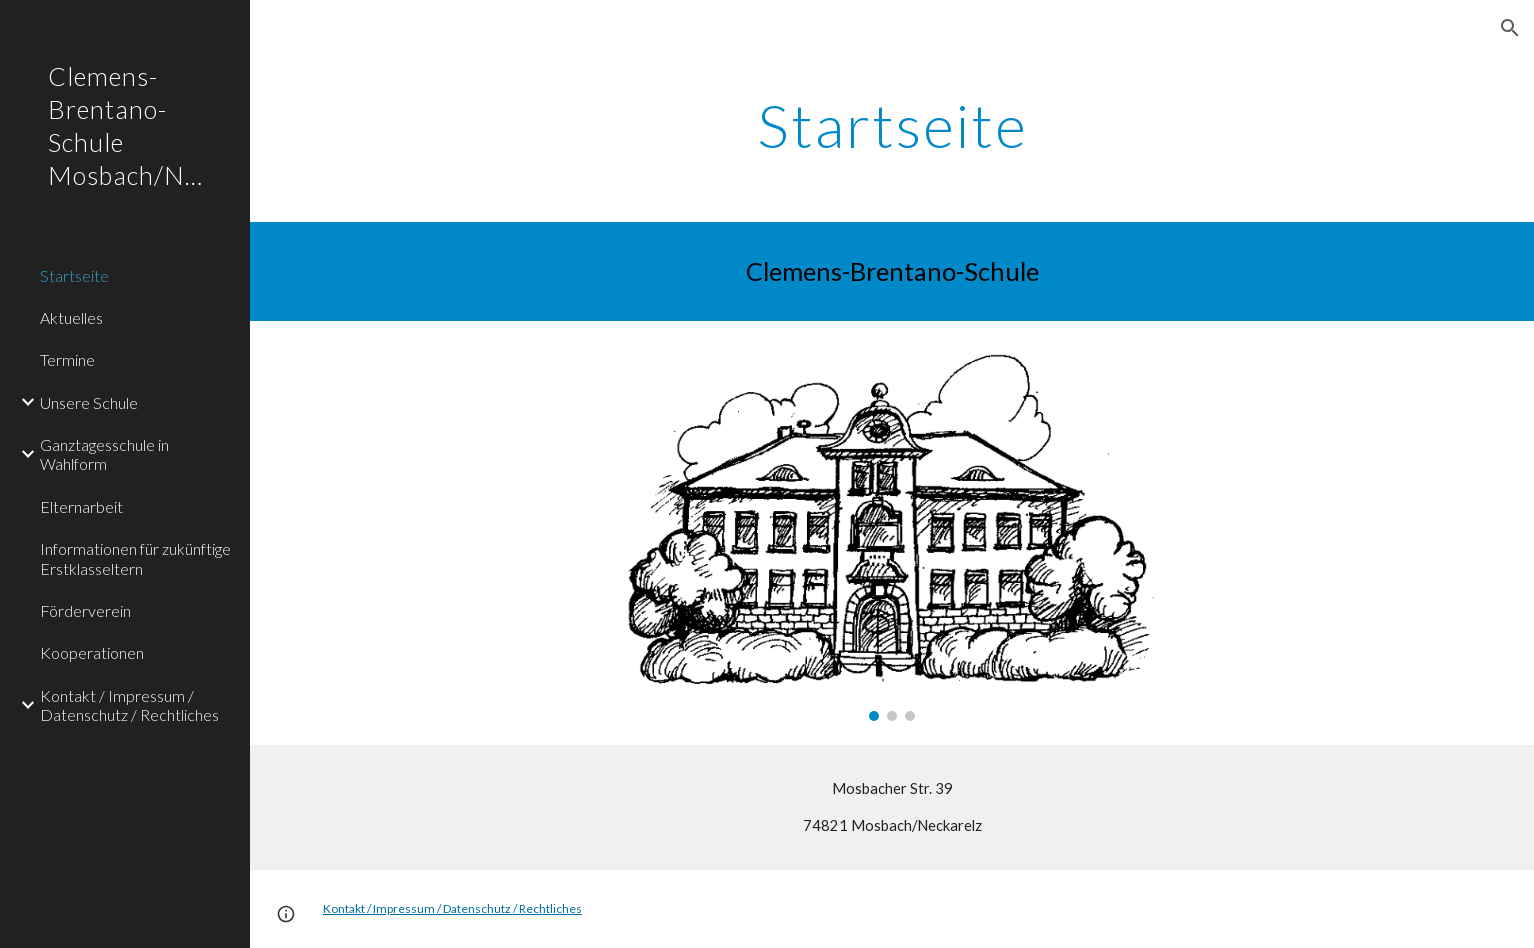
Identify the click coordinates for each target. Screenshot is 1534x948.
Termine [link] (67, 359)
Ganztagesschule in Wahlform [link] (104, 454)
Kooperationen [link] (92, 652)
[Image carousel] (892, 533)
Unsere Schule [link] (89, 402)
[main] (892, 125)
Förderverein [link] (85, 610)
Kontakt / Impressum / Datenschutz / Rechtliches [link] (129, 705)
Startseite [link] (74, 275)
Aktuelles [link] (71, 317)
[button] (1510, 28)
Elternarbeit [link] (81, 506)
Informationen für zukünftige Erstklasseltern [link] (135, 558)
